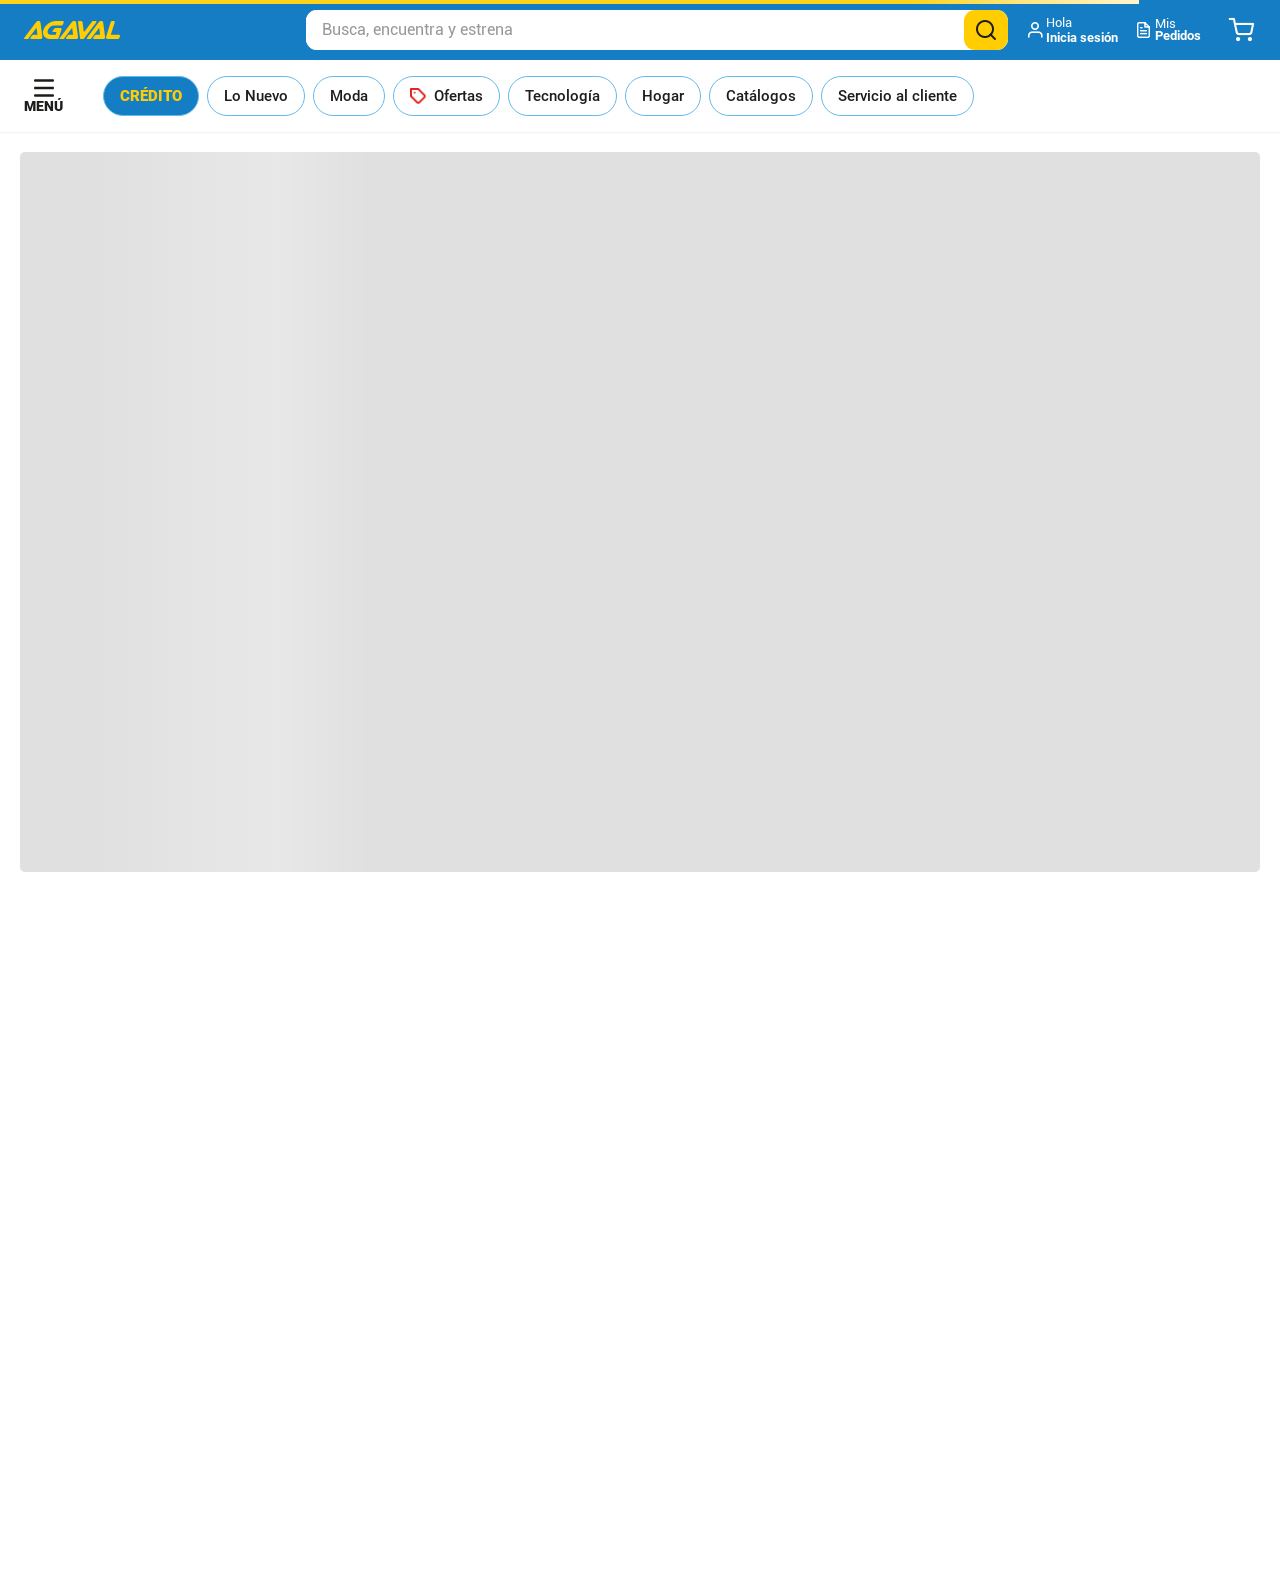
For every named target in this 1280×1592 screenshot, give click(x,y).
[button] (1074, 30)
